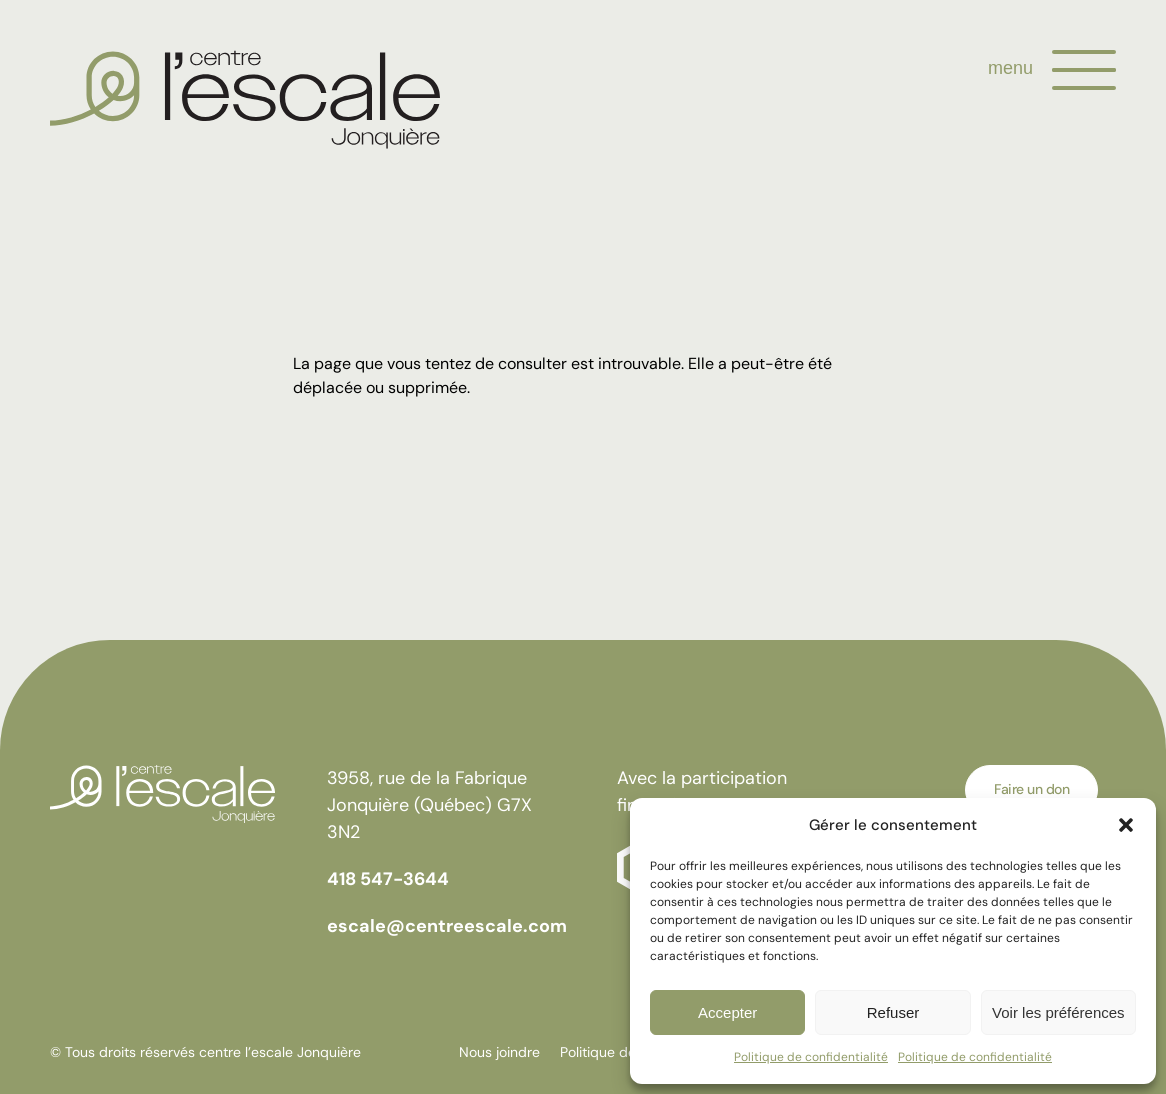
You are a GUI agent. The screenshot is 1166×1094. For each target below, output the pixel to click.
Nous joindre (499, 1052)
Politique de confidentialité (811, 1057)
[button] (1126, 825)
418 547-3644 (388, 879)
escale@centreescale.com (447, 926)
